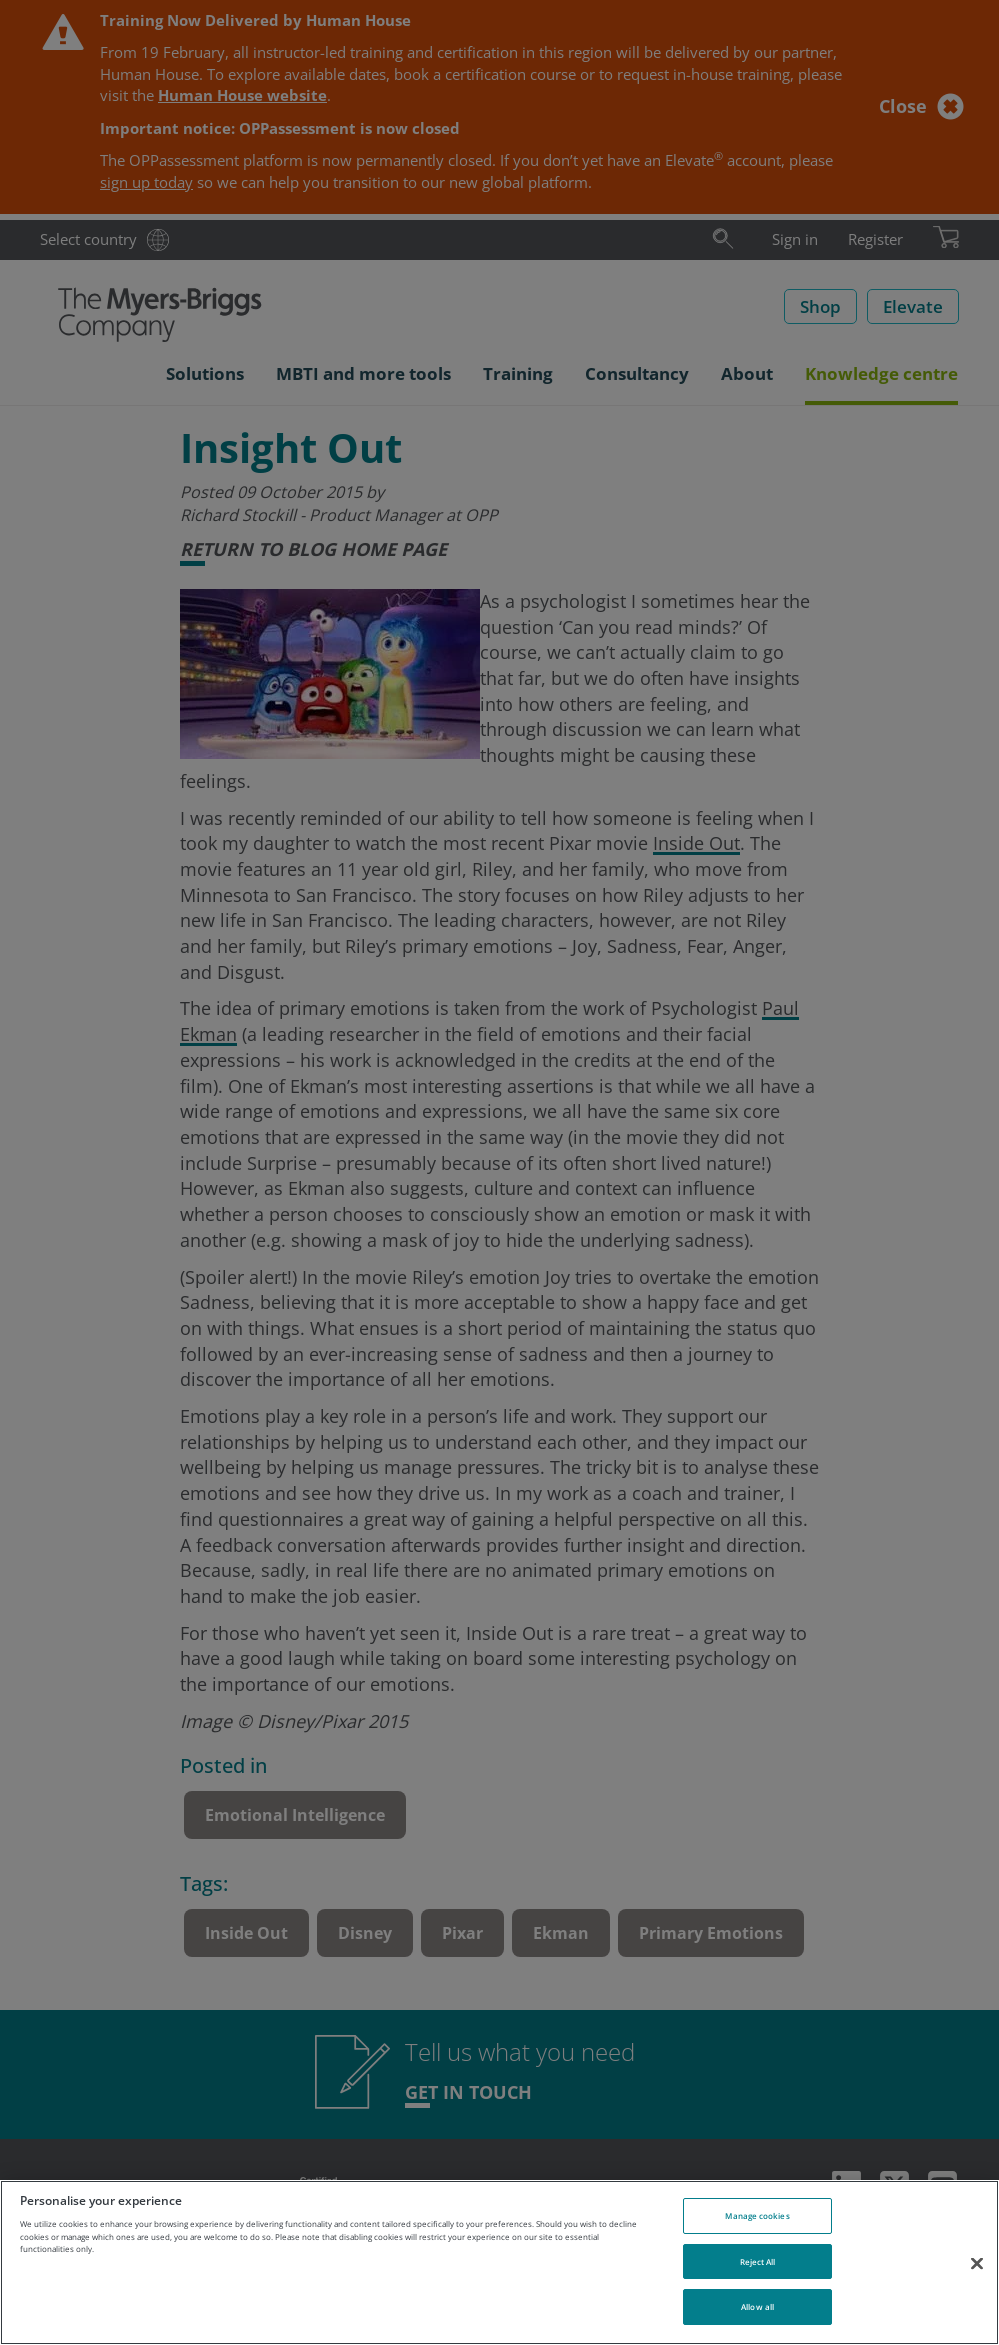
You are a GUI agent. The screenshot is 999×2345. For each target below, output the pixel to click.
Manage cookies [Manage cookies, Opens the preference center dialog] (757, 2215)
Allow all (757, 2306)
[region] (499, 2262)
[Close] (977, 2263)
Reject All (758, 2261)
